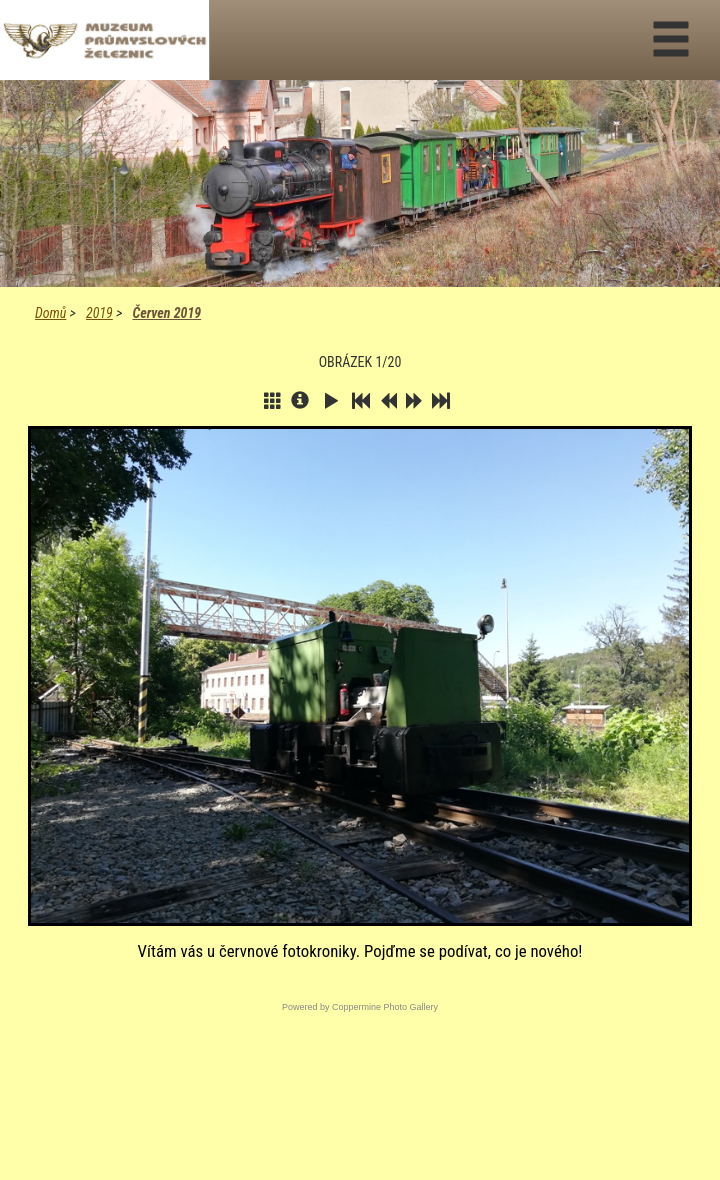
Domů (50, 313)
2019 (99, 313)
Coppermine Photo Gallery (385, 1007)
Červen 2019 (166, 313)
